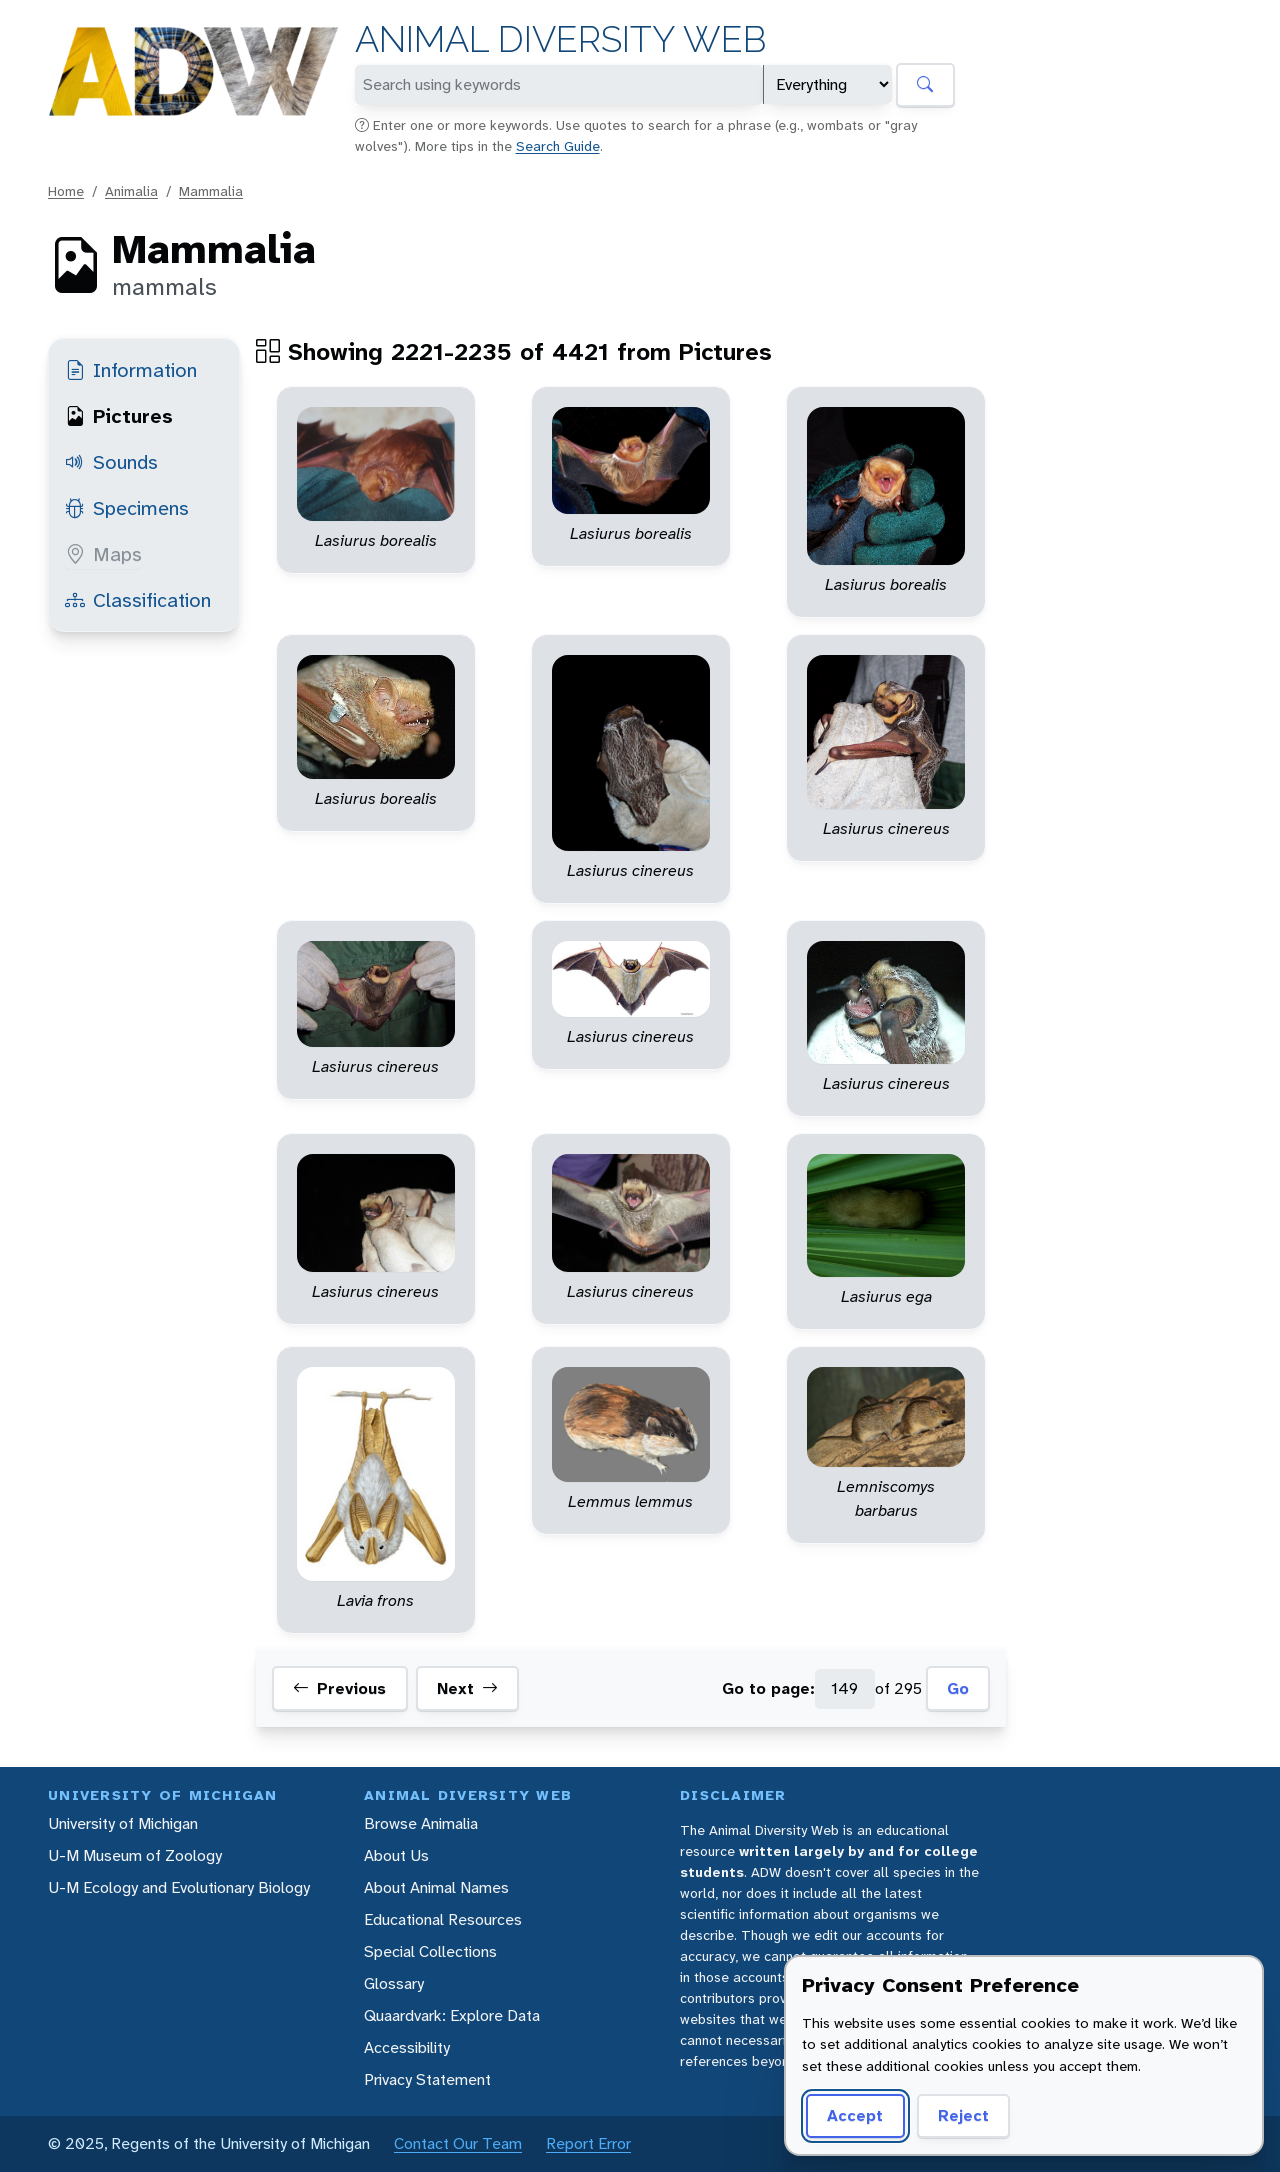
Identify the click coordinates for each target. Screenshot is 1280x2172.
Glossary (394, 1983)
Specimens (127, 508)
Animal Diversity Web (560, 39)
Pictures (119, 416)
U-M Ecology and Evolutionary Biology (179, 1887)
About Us (396, 1855)
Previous (339, 1689)
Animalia (131, 191)
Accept (855, 2115)
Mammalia (211, 191)
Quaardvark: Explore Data (452, 2015)
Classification (138, 600)
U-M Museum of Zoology (135, 1855)
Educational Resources (443, 1919)
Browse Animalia (421, 1823)
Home (66, 191)
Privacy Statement (427, 2079)
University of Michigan (123, 1823)
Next (467, 1689)
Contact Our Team (458, 2143)
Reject (963, 2115)
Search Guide (558, 146)
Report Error (588, 2143)
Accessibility (407, 2047)
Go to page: (768, 1688)
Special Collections (430, 1951)
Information (131, 370)
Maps (103, 554)
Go (958, 1688)
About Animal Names (436, 1887)
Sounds (111, 462)
